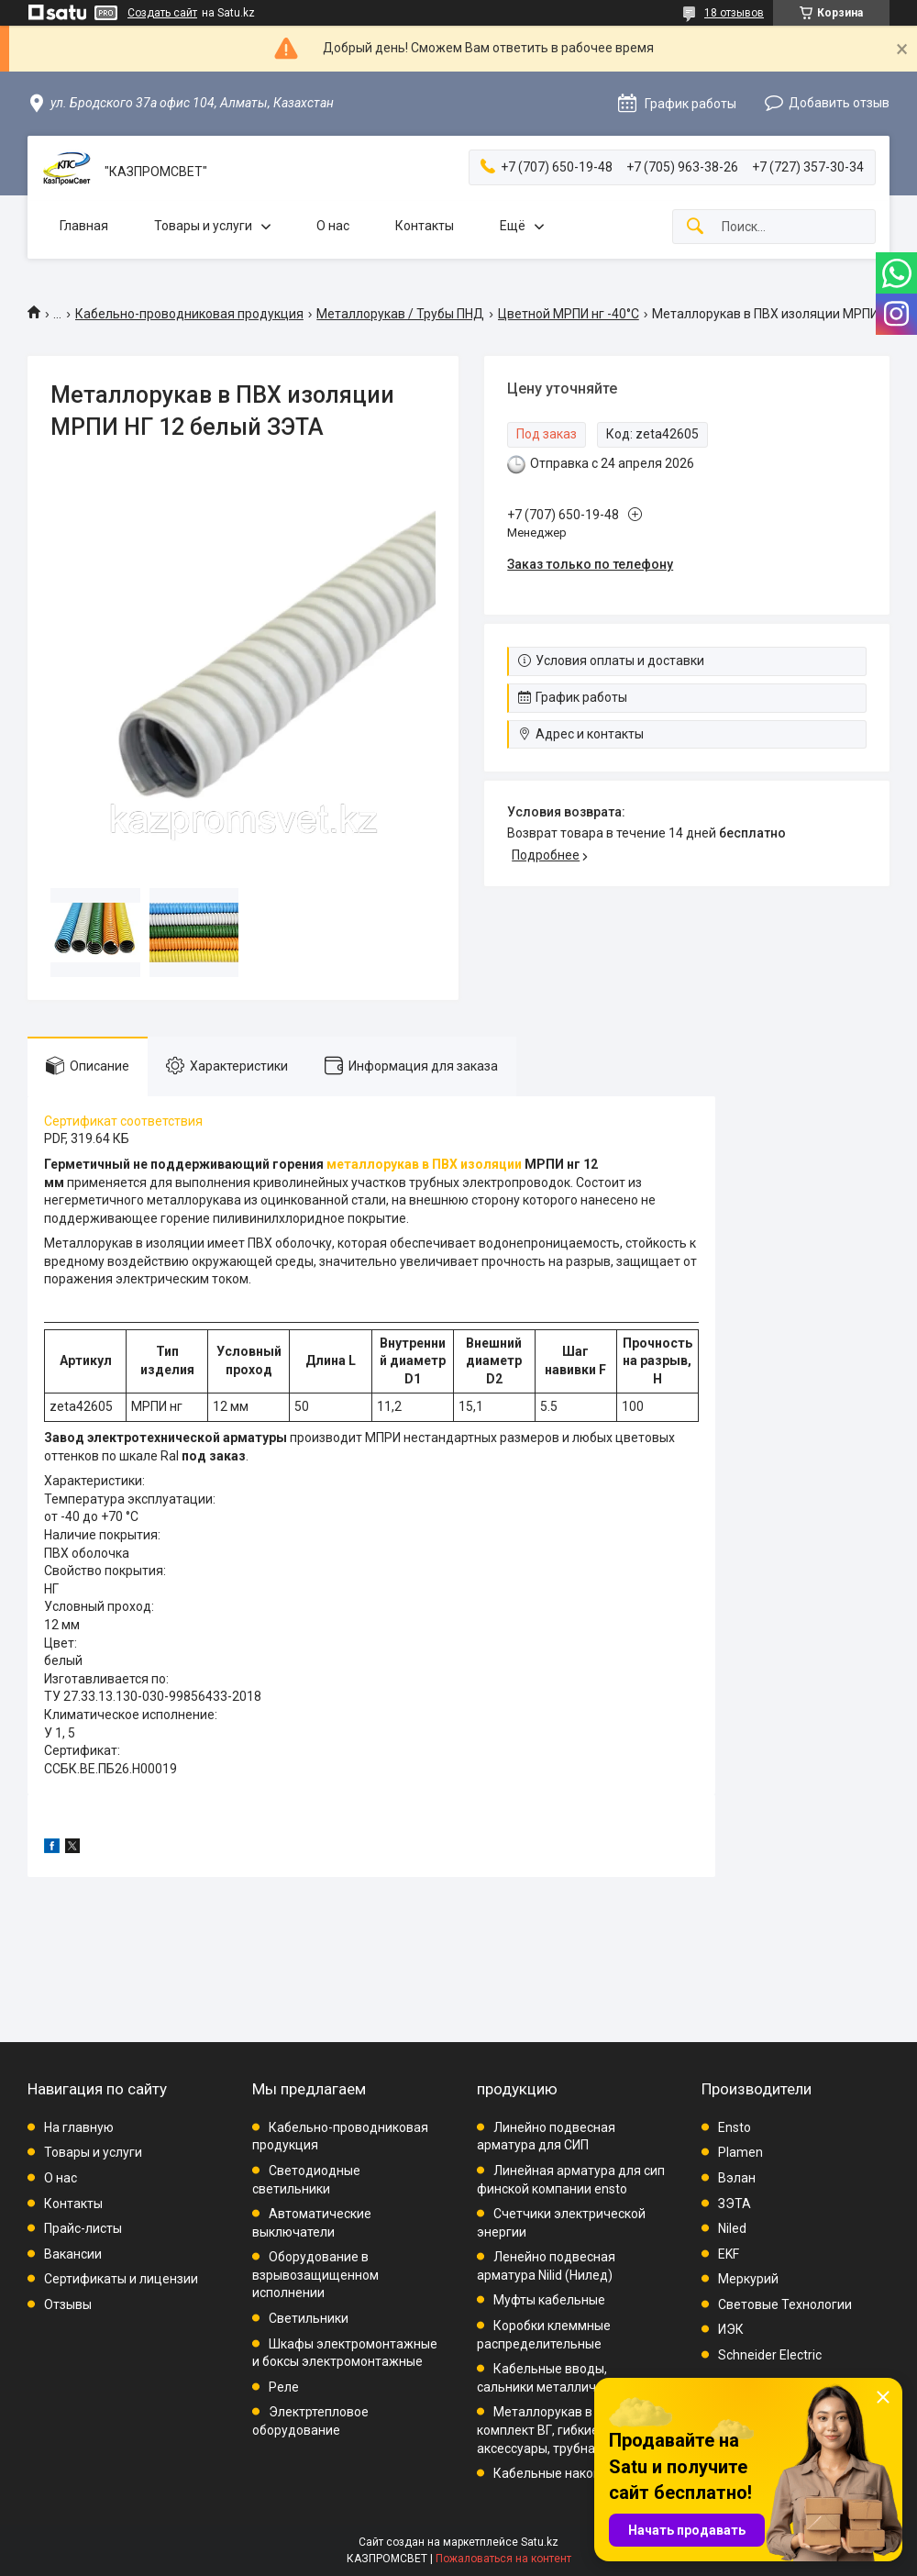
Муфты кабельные (549, 2300)
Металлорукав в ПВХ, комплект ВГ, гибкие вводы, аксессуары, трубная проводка (570, 2429)
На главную (79, 2127)
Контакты (424, 225)
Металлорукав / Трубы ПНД (400, 313)
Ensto (734, 2127)
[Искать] (695, 227)
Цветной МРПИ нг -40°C (568, 313)
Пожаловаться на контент (503, 2558)
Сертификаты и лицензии (121, 2278)
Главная (84, 225)
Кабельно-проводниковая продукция (189, 313)
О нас (332, 225)
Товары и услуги (203, 225)
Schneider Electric (770, 2355)
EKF (728, 2254)
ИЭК (731, 2329)
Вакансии (73, 2254)
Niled (732, 2228)
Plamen (740, 2152)
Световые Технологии (785, 2304)
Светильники (308, 2318)
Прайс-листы (83, 2228)
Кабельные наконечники (568, 2473)
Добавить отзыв (839, 102)
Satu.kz (539, 2542)
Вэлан (737, 2178)
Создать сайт (162, 12)
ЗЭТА (734, 2203)
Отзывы (68, 2304)
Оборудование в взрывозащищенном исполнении (315, 2274)
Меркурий (748, 2278)
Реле (284, 2387)
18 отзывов (734, 12)
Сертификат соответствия (123, 1121)
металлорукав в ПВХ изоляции (424, 1164)
